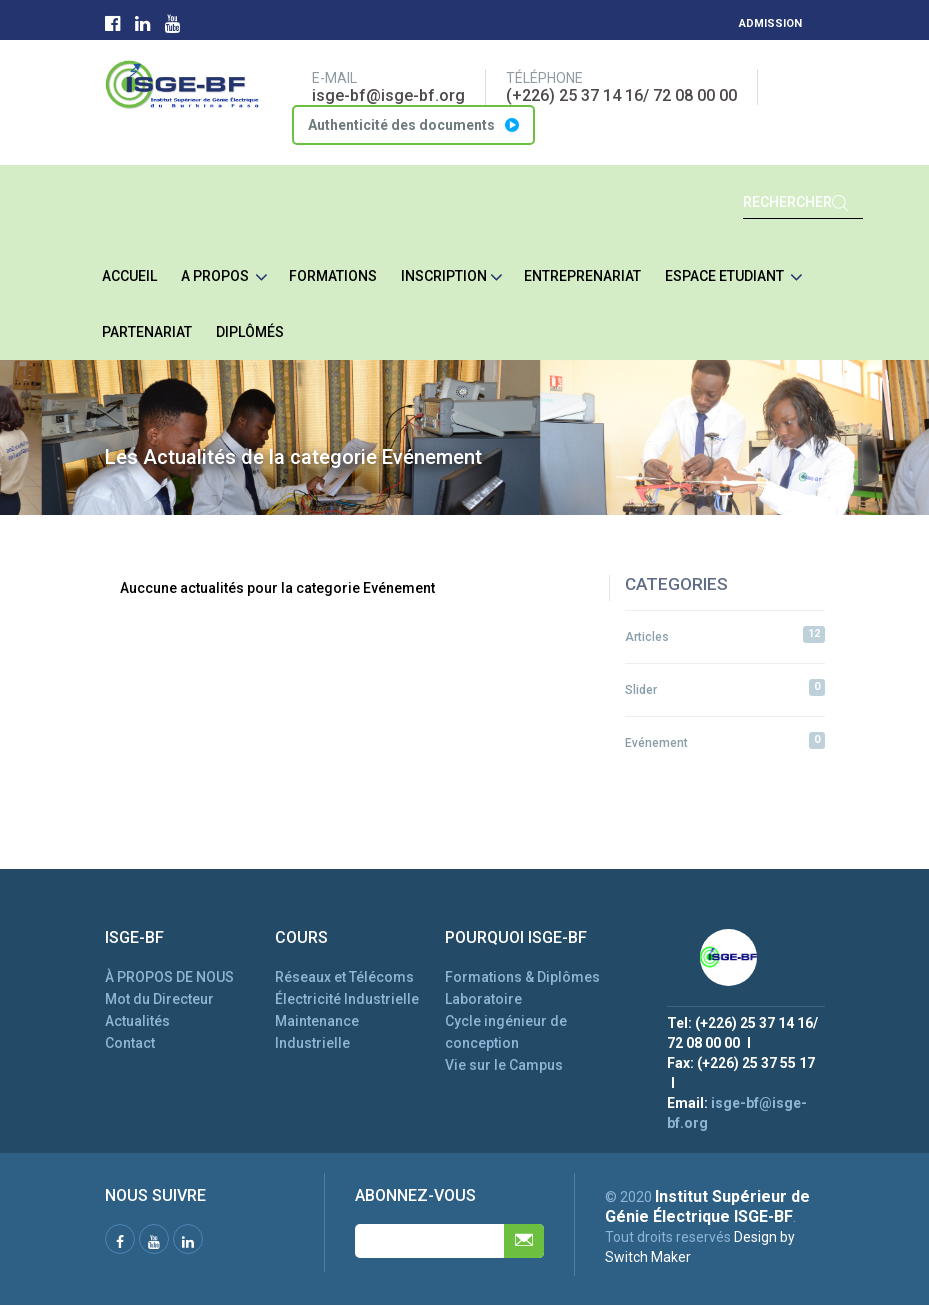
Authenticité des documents (413, 125)
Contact (130, 1043)
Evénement (725, 741)
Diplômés (250, 332)
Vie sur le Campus (504, 1065)
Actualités (137, 1021)
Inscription (452, 277)
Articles (725, 635)
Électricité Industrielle (347, 999)
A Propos (224, 277)
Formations (333, 276)
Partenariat (147, 332)
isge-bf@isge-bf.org (388, 95)
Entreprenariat (582, 276)
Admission (770, 23)
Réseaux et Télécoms (344, 977)
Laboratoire (483, 999)
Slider (725, 688)
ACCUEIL (129, 276)
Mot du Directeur (159, 999)
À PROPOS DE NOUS (169, 977)
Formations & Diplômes (522, 977)
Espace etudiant (734, 277)
